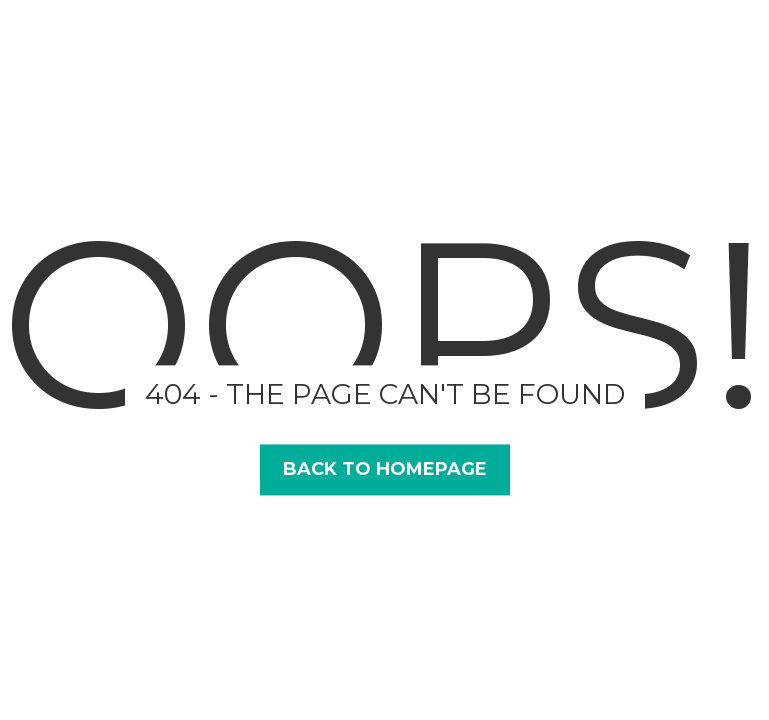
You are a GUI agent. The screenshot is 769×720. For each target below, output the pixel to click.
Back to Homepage (385, 469)
